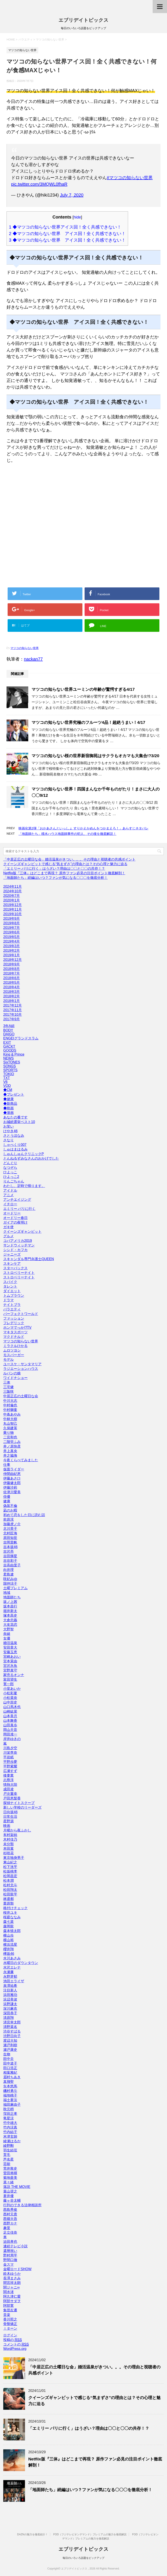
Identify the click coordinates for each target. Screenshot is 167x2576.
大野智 (8, 1629)
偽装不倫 (10, 1506)
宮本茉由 (10, 1661)
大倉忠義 (10, 1620)
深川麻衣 (10, 2008)
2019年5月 (11, 937)
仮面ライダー (13, 1469)
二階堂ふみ (12, 1442)
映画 (6, 1826)
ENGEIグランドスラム (20, 1038)
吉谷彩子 (10, 1560)
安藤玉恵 (10, 1652)
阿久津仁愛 (12, 2296)
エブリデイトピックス (83, 20)
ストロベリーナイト (19, 1273)
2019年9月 (11, 918)
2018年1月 (11, 1001)
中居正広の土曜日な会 (20, 1396)
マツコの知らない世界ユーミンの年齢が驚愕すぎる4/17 (83, 689)
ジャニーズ (12, 1254)
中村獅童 (10, 1410)
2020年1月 (11, 900)
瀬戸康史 (10, 2049)
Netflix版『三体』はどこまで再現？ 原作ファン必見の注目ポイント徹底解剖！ (64, 873)
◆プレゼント (13, 1094)
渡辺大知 (10, 2040)
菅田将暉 (10, 2173)
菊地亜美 (10, 2177)
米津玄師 (10, 2136)
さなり (8, 1140)
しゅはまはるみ (15, 1149)
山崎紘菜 (10, 1711)
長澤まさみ (12, 2278)
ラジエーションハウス (20, 1368)
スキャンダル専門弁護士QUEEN (28, 1259)
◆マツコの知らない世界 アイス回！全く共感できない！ (67, 233)
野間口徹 (10, 2260)
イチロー (10, 1204)
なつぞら (10, 1167)
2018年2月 (11, 996)
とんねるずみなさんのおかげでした (31, 1158)
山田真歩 (10, 1725)
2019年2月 (11, 950)
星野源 (8, 1821)
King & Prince (13, 1054)
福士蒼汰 (10, 2100)
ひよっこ (10, 1172)
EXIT (7, 1042)
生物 (6, 2054)
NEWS (8, 1058)
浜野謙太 (10, 2004)
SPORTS (10, 1070)
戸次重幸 (10, 1794)
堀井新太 (10, 1611)
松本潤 (8, 1880)
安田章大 (10, 1647)
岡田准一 (10, 1734)
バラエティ (12, 1309)
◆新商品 (10, 1103)
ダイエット (12, 1291)
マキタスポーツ (15, 1332)
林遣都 (8, 1899)
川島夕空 (10, 1748)
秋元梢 (8, 2109)
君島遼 (8, 1574)
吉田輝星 (10, 1556)
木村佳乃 (10, 1839)
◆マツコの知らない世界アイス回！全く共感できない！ (65, 227)
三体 (6, 1382)
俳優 (6, 1496)
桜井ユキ (10, 1912)
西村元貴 (10, 2214)
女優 (6, 1638)
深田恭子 (10, 2013)
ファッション (13, 1318)
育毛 (6, 2155)
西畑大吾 (10, 2219)
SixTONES (11, 1062)
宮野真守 (10, 1670)
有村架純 (10, 1835)
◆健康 (8, 1099)
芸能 (6, 2164)
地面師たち (12, 1597)
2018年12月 (12, 960)
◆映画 (8, 1108)
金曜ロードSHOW (17, 2269)
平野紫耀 (10, 1766)
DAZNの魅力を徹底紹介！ (32, 2534)
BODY (8, 1030)
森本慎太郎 (12, 1931)
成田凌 (8, 1789)
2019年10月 (12, 914)
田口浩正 (10, 2068)
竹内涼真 (10, 2127)
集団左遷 (10, 2310)
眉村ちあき (12, 2077)
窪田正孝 (10, 2113)
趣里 (6, 2228)
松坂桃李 (10, 1871)
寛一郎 (8, 1684)
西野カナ (10, 2223)
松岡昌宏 (10, 1876)
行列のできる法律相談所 (22, 2205)
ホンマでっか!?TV (17, 1327)
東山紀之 (10, 1862)
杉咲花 (8, 1853)
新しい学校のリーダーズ (22, 1807)
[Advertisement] (83, 520)
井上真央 (10, 1451)
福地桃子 (10, 2095)
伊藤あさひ (12, 1478)
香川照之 (10, 2319)
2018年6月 (11, 978)
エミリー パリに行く (19, 1209)
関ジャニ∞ (11, 2287)
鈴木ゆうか (12, 2273)
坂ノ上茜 (10, 1602)
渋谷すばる (12, 2031)
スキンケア (12, 1263)
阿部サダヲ (12, 2301)
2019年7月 (11, 928)
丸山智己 (10, 1423)
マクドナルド (13, 1336)
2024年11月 (12, 886)
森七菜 (8, 1922)
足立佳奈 (10, 2232)
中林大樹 (10, 1419)
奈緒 (6, 1634)
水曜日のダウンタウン (20, 1963)
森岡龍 (8, 1926)
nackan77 (33, 659)
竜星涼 (8, 2118)
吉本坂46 (10, 1547)
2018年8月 (11, 969)
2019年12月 (12, 905)
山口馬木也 (12, 1707)
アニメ (8, 1195)
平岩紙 (8, 1757)
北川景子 (10, 1528)
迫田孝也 (10, 2241)
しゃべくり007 (15, 1145)
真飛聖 (8, 2081)
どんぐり (10, 1163)
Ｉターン (10, 2328)
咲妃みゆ (10, 1579)
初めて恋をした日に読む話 (24, 1515)
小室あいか (12, 1688)
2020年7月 (11, 896)
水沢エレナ (12, 1967)
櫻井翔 (8, 1949)
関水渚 (8, 2292)
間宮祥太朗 (12, 2283)
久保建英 (10, 1428)
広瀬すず (10, 1771)
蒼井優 (8, 2196)
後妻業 (8, 1775)
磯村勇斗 (10, 2091)
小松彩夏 (10, 1693)
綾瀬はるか (12, 2141)
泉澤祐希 (10, 1985)
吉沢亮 (8, 1551)
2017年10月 (12, 1014)
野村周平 (10, 2255)
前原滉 (8, 1519)
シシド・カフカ (15, 1250)
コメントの (16, 2344)
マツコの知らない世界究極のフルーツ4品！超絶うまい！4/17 (88, 722)
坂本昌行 (10, 1606)
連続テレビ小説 (15, 2246)
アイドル (10, 1190)
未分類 (8, 1844)
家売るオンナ (13, 1675)
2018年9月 (11, 964)
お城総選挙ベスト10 (19, 1122)
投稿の (12, 2340)
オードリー (12, 1213)
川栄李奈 (10, 1752)
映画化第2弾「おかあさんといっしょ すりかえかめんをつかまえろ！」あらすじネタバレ (83, 828)
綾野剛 (8, 2145)
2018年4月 (11, 987)
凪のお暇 (10, 1510)
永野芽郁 (10, 1976)
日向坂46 (10, 1812)
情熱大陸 (10, 1784)
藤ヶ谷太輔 (12, 2200)
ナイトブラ (12, 1304)
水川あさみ (12, 1958)
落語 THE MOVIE (16, 2187)
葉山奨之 (10, 2191)
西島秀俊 (10, 2209)
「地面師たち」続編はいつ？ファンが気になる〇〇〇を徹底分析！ (55, 877)
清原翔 (8, 2017)
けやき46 (10, 1131)
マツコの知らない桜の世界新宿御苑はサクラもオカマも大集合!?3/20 (95, 755)
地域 (6, 1592)
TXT (6, 1078)
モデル (8, 1359)
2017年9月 (11, 1019)
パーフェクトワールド (20, 1314)
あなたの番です (15, 1117)
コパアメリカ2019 (17, 1241)
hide (77, 217)
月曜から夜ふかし (17, 1830)
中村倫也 (10, 1405)
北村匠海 (10, 1533)
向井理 (8, 1570)
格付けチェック (15, 1908)
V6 (5, 1082)
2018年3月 (11, 992)
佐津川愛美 (12, 1492)
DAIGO (9, 1034)
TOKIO (8, 1074)
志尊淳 (8, 1780)
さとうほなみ (13, 1135)
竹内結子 (10, 2132)
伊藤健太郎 (12, 1483)
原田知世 (10, 1538)
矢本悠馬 (10, 2086)
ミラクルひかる (15, 1346)
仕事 (6, 1464)
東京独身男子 (13, 1858)
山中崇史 (10, 1702)
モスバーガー (13, 1355)
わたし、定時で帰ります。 (24, 1186)
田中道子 (10, 2063)
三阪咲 (8, 1391)
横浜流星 (10, 1944)
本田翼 (8, 1848)
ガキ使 (8, 1227)
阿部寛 (8, 2305)
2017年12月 (12, 1005)
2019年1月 (11, 955)
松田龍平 (10, 1894)
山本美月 (10, 1716)
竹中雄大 (10, 2123)
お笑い (8, 1126)
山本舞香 (10, 1720)
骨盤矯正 (10, 2324)
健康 (6, 1501)
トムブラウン (13, 1295)
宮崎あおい (12, 1656)
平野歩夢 (10, 1762)
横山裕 (8, 1940)
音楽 (6, 2315)
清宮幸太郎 (12, 2022)
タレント (10, 1286)
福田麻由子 (12, 2104)
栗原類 (8, 1903)
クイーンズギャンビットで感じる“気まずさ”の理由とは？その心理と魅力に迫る (65, 864)
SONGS (9, 1066)
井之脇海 (10, 1455)
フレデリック (13, 1323)
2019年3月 (11, 946)
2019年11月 (12, 909)
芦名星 (8, 2159)
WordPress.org (14, 2349)
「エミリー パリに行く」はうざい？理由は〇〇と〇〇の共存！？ (54, 868)
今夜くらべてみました (20, 1460)
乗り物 (8, 1432)
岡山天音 (10, 1730)
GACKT (9, 1046)
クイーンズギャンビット (22, 1231)
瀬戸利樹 (10, 2045)
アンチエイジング (17, 1199)
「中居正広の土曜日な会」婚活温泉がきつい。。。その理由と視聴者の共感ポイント (69, 859)
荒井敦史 (10, 2168)
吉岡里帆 (10, 1542)
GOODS (9, 1050)
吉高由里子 (12, 1565)
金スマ (8, 2264)
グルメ (8, 1236)
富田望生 (10, 1679)
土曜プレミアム (15, 1588)
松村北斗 (10, 1885)
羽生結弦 (10, 2150)
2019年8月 (11, 923)
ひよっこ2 (11, 1177)
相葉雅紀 (10, 2072)
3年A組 (9, 1026)
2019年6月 (11, 932)
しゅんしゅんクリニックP (23, 1154)
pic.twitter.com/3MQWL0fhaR (39, 184)
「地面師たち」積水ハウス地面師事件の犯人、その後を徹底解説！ (67, 834)
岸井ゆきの (12, 1739)
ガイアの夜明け (15, 1222)
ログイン (10, 2335)
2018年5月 (11, 982)
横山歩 (8, 1935)
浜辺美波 (10, 1999)
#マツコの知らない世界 (130, 177)
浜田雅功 (10, 1995)
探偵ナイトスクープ (19, 1803)
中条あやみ (12, 1414)
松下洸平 (10, 1867)
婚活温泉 (10, 1643)
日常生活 (10, 1816)
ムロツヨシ (12, 1350)
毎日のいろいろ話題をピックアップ (83, 2557)
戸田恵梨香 (12, 1798)
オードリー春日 (15, 1218)
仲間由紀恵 (12, 1474)
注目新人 (10, 1990)
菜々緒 (8, 2182)
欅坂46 (8, 1954)
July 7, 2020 (72, 195)
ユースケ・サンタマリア (22, 1364)
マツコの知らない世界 (24, 648)
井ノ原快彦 (12, 1446)
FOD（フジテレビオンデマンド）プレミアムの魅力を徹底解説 (90, 2534)
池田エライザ (13, 1981)
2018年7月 (11, 973)
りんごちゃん (13, 1181)
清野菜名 (10, 2027)
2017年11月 (12, 1010)
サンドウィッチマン (19, 1245)
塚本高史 (10, 1615)
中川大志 (10, 1400)
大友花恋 (10, 1624)
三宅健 (8, 1387)
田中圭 (8, 2059)
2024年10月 (12, 891)
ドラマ (8, 1300)
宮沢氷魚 (10, 1666)
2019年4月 (11, 941)
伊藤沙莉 (10, 1487)
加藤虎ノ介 (12, 1524)
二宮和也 (10, 1437)
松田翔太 (10, 1890)
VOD (7, 1086)
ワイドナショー (15, 1378)
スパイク (10, 1282)
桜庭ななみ (12, 1917)
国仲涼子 (10, 1583)
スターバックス (15, 1268)
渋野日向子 (12, 2036)
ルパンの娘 (12, 1373)
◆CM (7, 1090)
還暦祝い (10, 2251)
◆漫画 (8, 1113)
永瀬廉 (8, 1972)
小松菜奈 (10, 1698)
